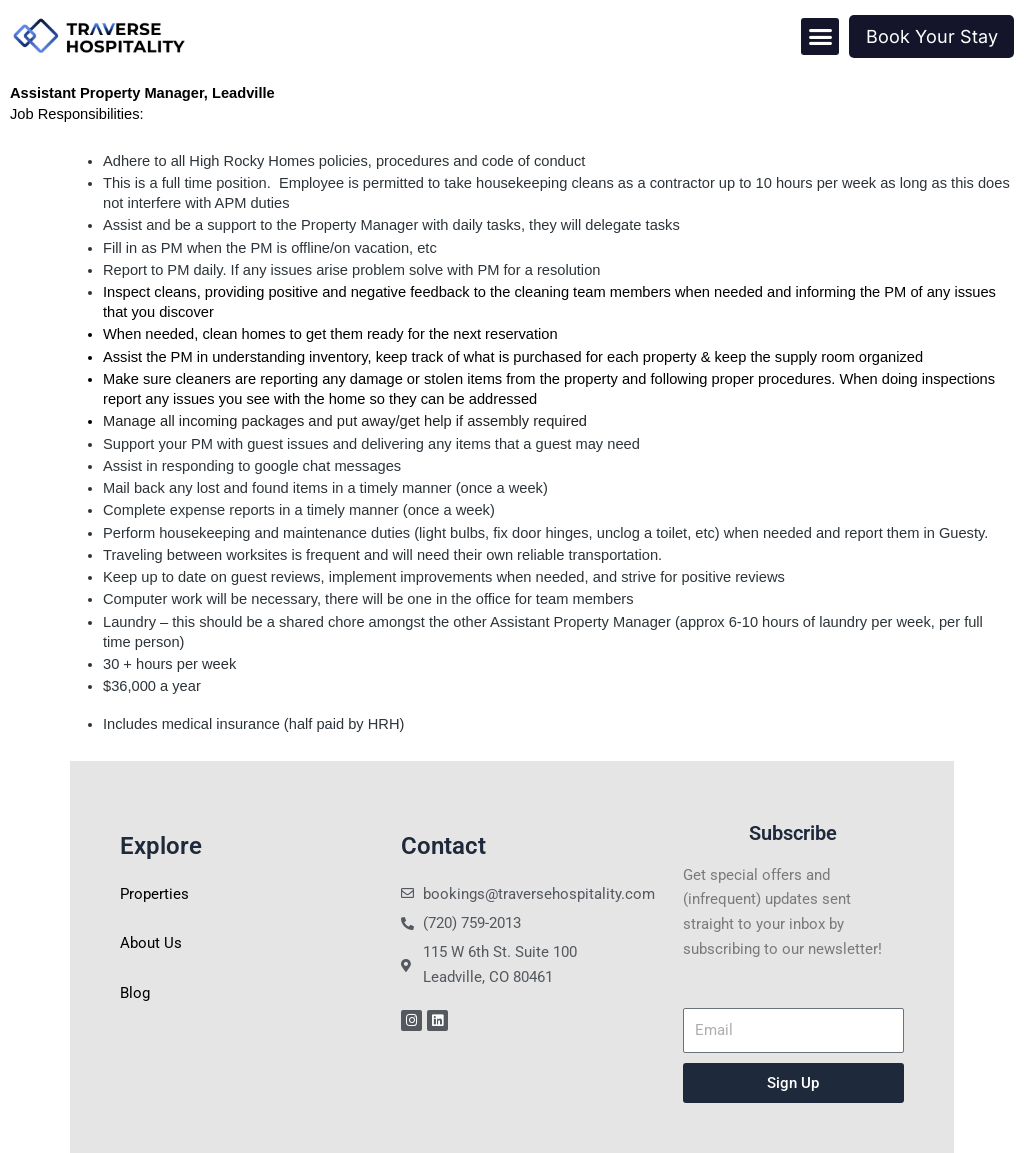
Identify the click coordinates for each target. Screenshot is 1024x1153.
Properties (154, 894)
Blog (135, 993)
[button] (820, 37)
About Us (151, 943)
